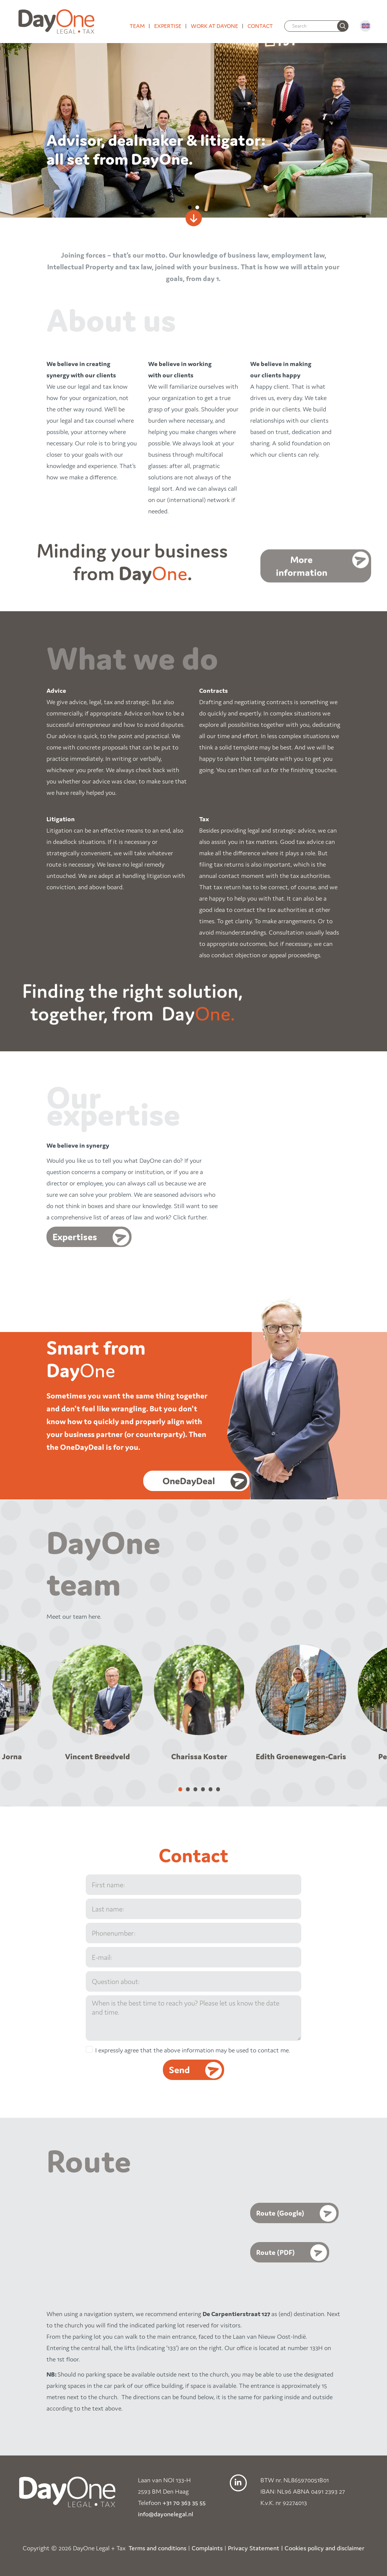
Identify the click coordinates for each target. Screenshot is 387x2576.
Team (137, 25)
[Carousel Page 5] (210, 1789)
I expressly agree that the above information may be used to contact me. (192, 2050)
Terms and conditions (157, 2548)
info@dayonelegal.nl (165, 2514)
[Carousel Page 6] (218, 1789)
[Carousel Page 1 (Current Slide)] (180, 1789)
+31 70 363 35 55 (184, 2502)
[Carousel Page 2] (188, 1789)
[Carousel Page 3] (195, 1789)
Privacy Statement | (255, 2548)
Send (179, 2069)
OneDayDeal (193, 1481)
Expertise (167, 25)
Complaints (207, 2548)
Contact (260, 25)
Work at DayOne (214, 25)
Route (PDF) (275, 2251)
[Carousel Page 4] (203, 1789)
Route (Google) (280, 2212)
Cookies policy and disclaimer (324, 2548)
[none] (342, 26)
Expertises (75, 1237)
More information (301, 567)
